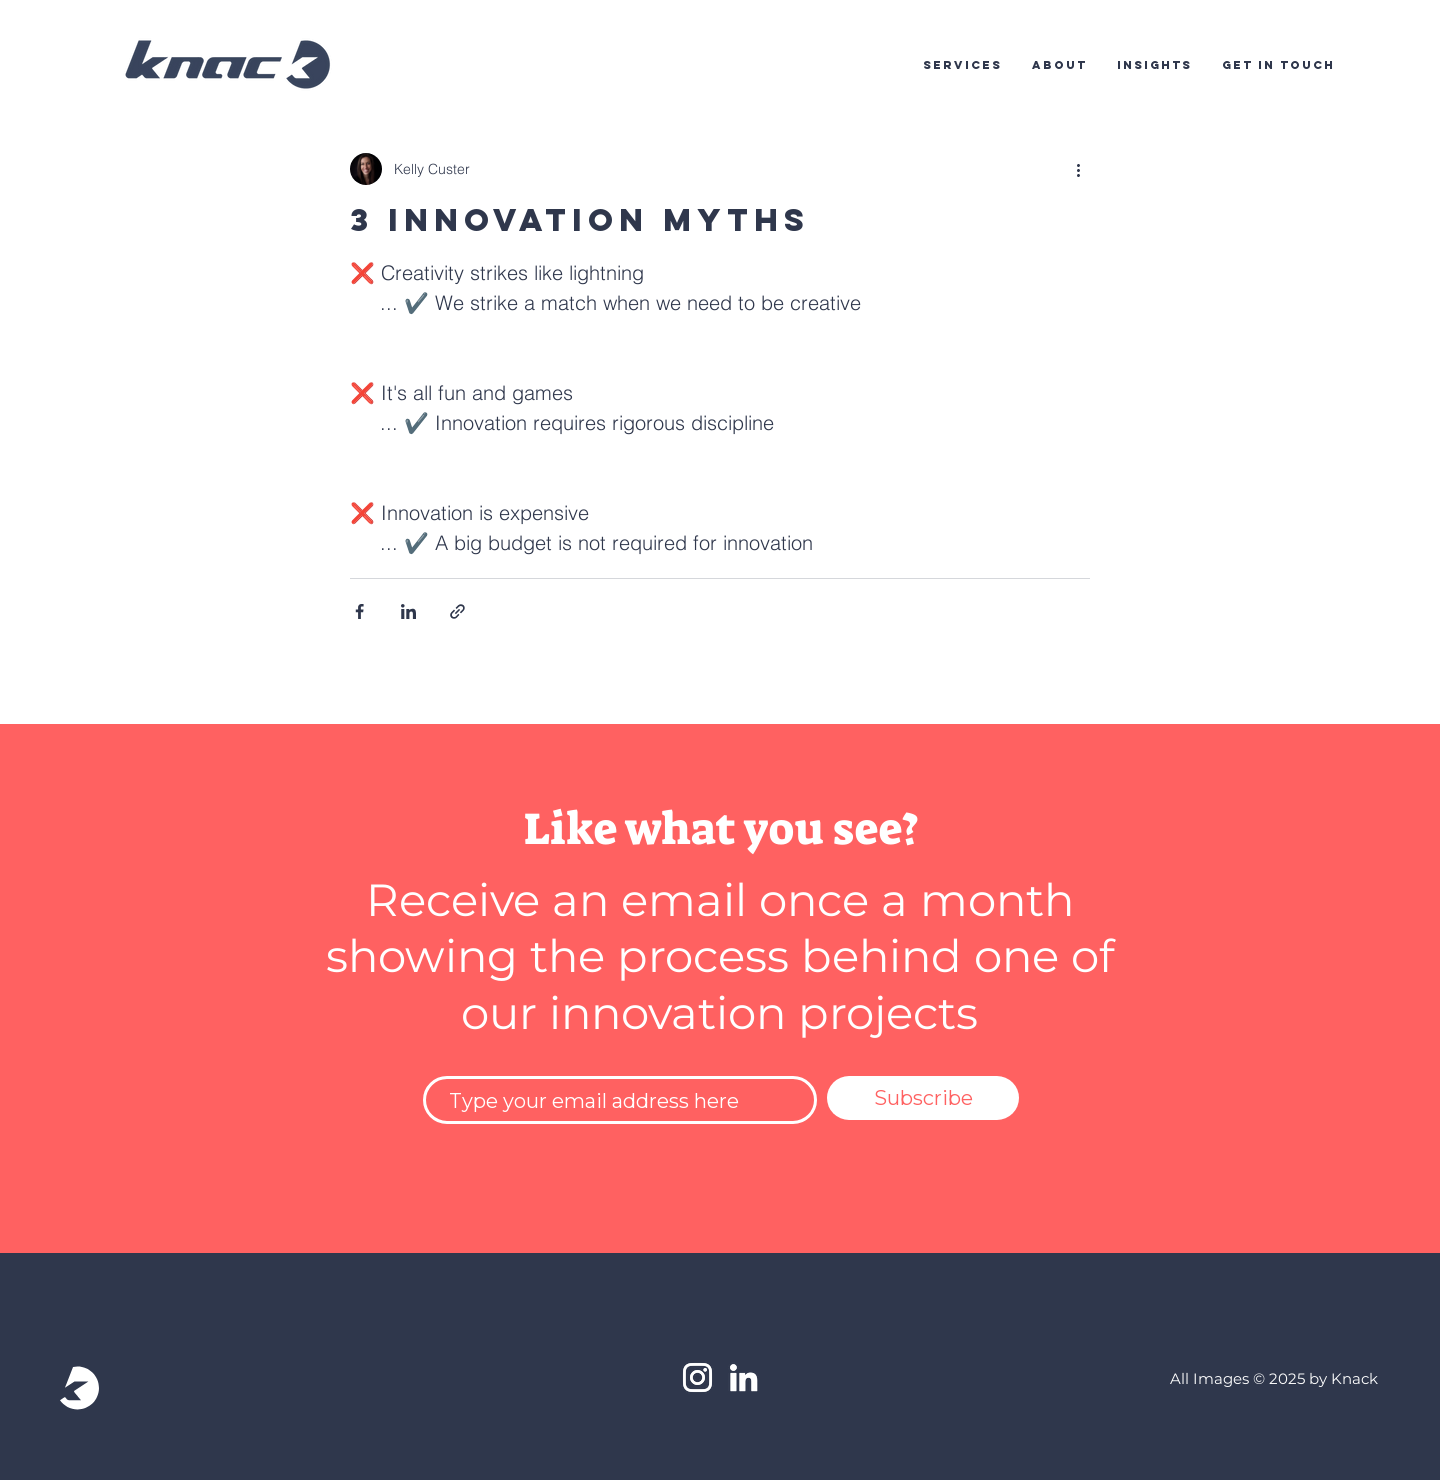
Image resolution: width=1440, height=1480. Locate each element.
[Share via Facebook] (359, 611)
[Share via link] (457, 611)
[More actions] (1078, 169)
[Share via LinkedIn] (408, 611)
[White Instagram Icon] (697, 1377)
